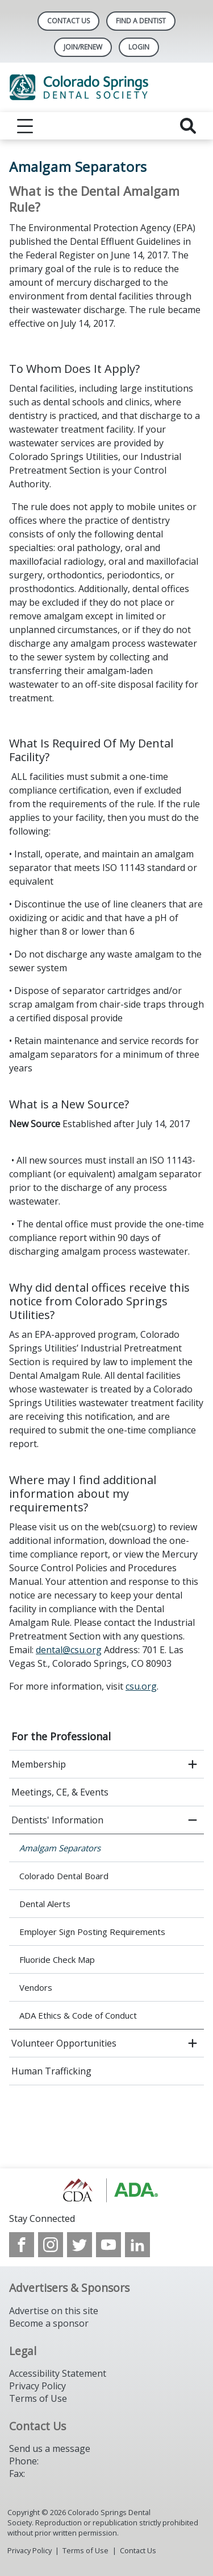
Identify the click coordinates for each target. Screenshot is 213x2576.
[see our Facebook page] (21, 2244)
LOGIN (138, 47)
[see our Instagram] (50, 2244)
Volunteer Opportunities (63, 2043)
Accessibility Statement (57, 2373)
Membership (38, 1764)
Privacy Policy (37, 2386)
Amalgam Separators (60, 1848)
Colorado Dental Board (63, 1875)
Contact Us (68, 21)
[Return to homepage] (106, 87)
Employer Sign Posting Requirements (92, 1931)
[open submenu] (192, 1764)
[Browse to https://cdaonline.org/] (106, 2190)
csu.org (141, 1686)
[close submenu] (192, 1820)
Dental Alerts (44, 1903)
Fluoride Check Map (57, 1959)
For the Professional (61, 1736)
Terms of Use (38, 2398)
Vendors (35, 1987)
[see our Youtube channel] (108, 2244)
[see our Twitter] (79, 2244)
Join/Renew (83, 47)
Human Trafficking (51, 2071)
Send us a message (49, 2448)
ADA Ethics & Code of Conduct (78, 2015)
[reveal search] (188, 125)
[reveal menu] (25, 125)
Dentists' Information (57, 1820)
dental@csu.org (69, 1650)
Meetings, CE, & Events (59, 1792)
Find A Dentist (141, 21)
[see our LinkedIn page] (137, 2244)
